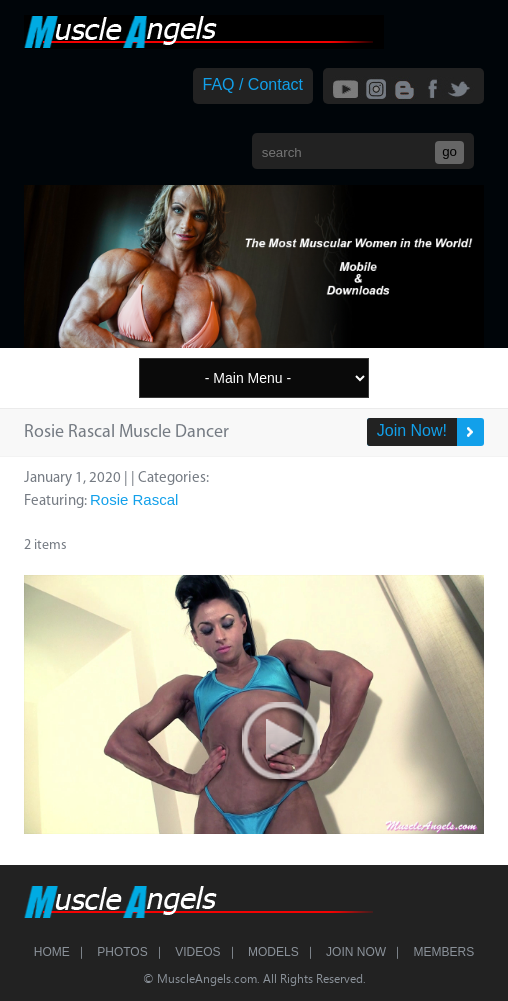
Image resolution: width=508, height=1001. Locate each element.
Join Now (356, 952)
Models (273, 952)
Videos (197, 952)
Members (444, 952)
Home (52, 952)
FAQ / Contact (253, 84)
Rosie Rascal (134, 499)
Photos (122, 952)
